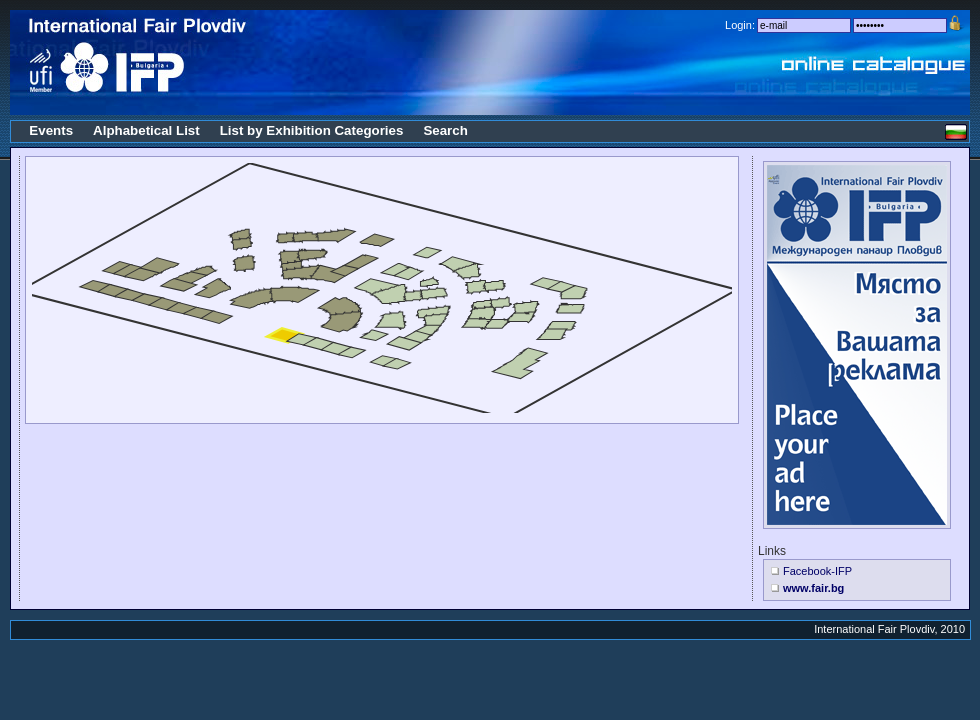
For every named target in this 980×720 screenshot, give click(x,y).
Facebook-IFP (817, 571)
